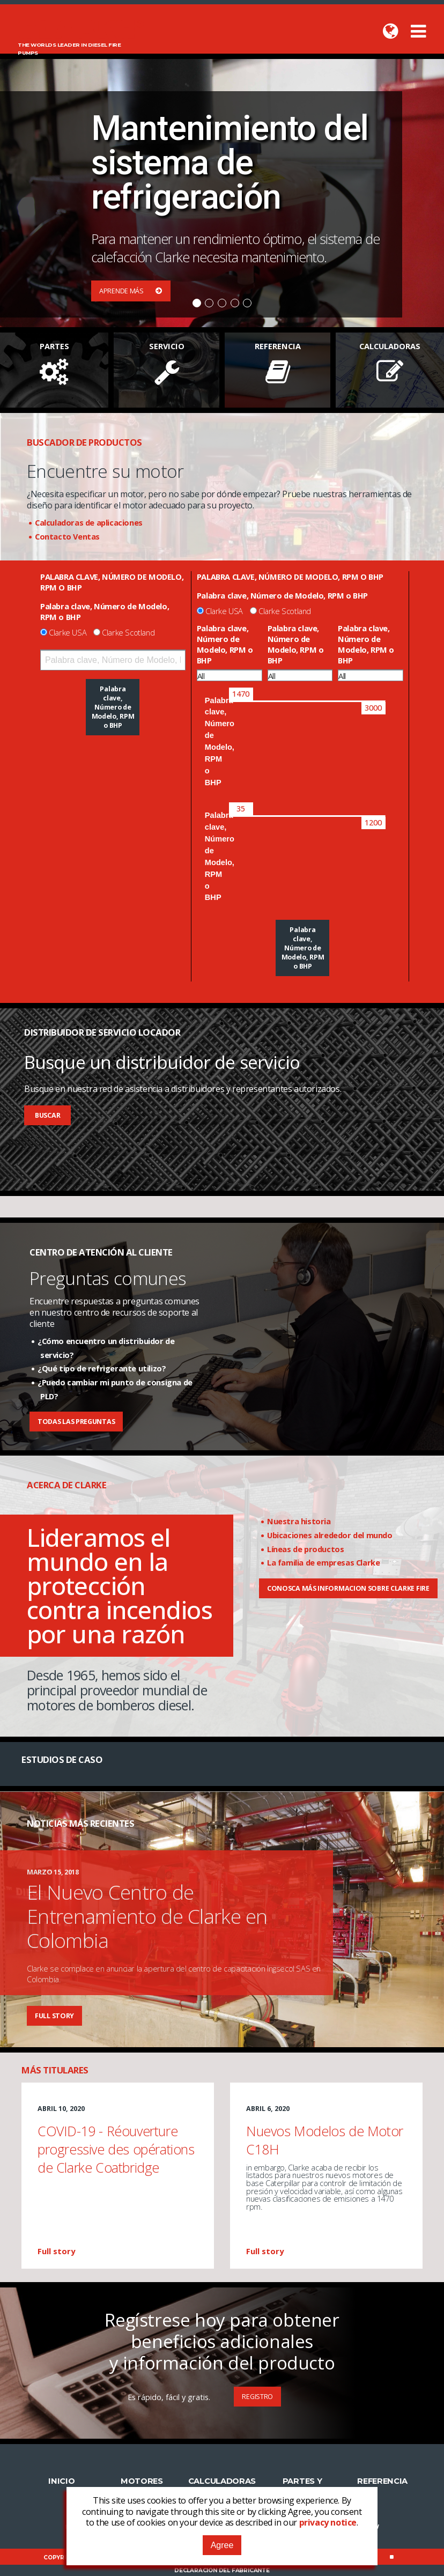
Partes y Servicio (302, 2486)
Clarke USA (67, 632)
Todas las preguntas (76, 1421)
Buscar (47, 1115)
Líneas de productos (305, 1549)
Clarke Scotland (128, 632)
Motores (142, 2481)
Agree (222, 2545)
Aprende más (130, 291)
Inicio (61, 2481)
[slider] (241, 694)
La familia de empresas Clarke (323, 1562)
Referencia (382, 2481)
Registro (257, 2396)
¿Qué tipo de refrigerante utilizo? (102, 1368)
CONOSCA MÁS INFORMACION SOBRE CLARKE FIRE (348, 1588)
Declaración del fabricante (222, 2570)
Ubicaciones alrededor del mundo (330, 1535)
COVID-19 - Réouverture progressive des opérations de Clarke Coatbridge (116, 2149)
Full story (54, 2015)
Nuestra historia (299, 1521)
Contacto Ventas (67, 536)
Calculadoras (222, 2481)
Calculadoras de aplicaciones (89, 522)
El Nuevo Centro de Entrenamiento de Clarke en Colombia (147, 1916)
